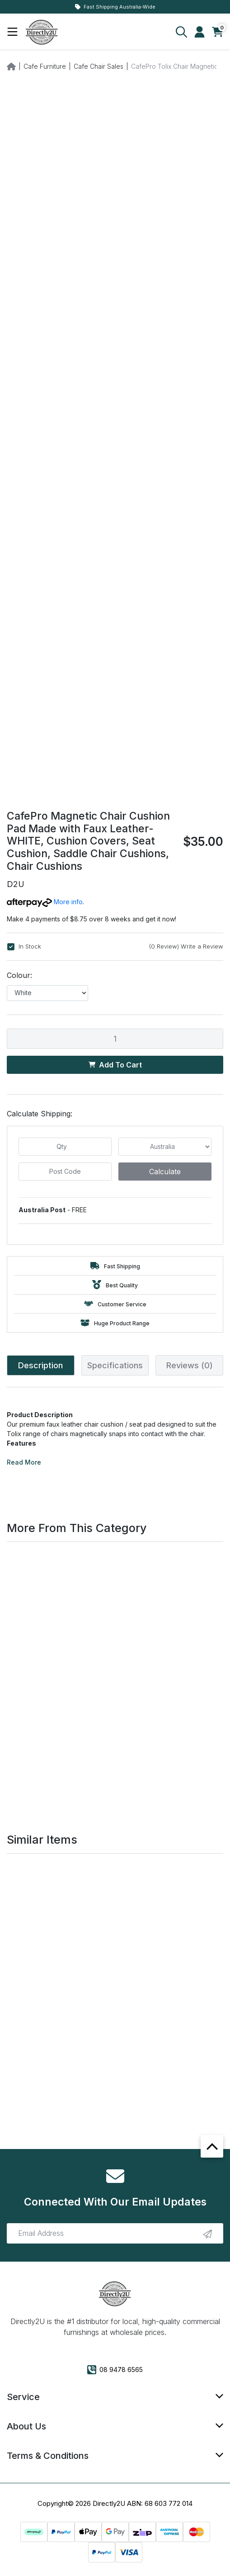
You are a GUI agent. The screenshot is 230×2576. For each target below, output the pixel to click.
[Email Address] (115, 2233)
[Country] (164, 1147)
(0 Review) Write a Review (186, 946)
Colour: (19, 975)
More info (45, 902)
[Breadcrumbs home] (11, 66)
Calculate (165, 1171)
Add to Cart (115, 1064)
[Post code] (65, 1171)
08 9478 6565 (115, 2369)
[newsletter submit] (207, 2234)
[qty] (65, 1147)
